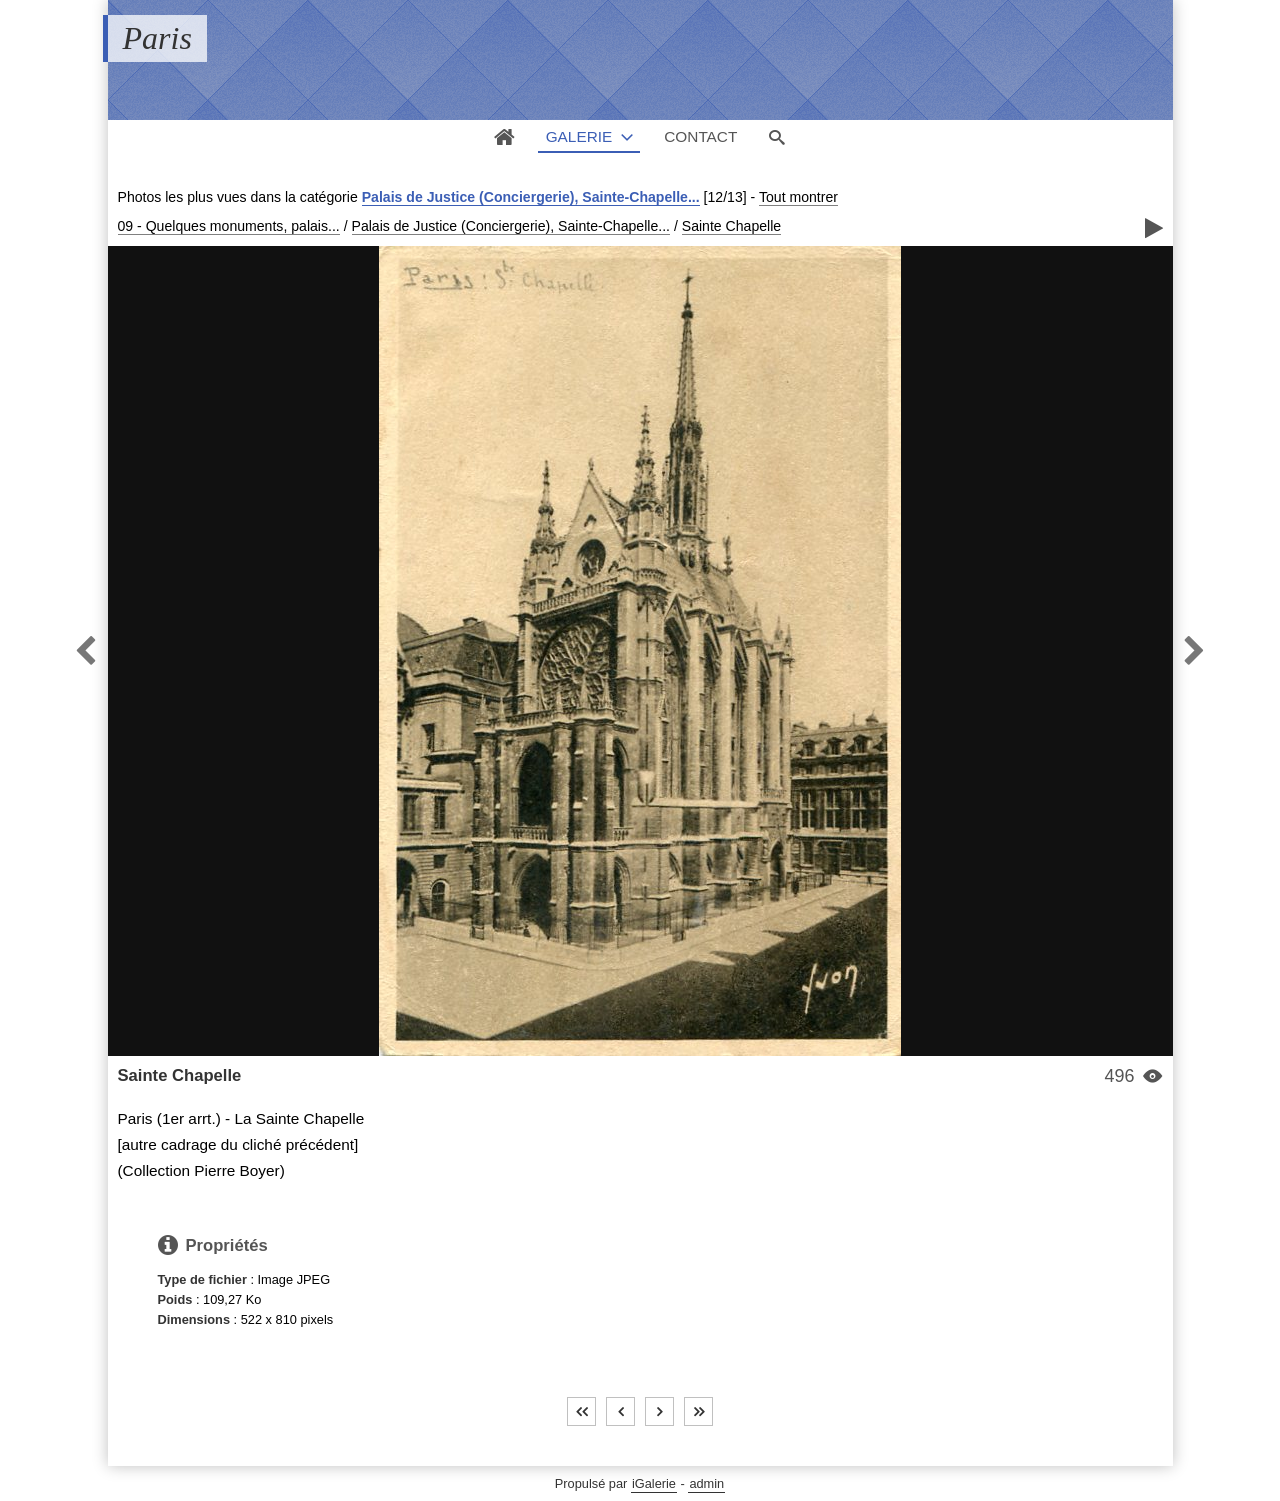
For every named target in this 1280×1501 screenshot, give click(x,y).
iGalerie (654, 1483)
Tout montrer (798, 197)
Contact (700, 136)
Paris (157, 38)
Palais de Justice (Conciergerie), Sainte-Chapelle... (531, 197)
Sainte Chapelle (731, 226)
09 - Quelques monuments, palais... (229, 226)
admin (706, 1483)
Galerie (579, 136)
